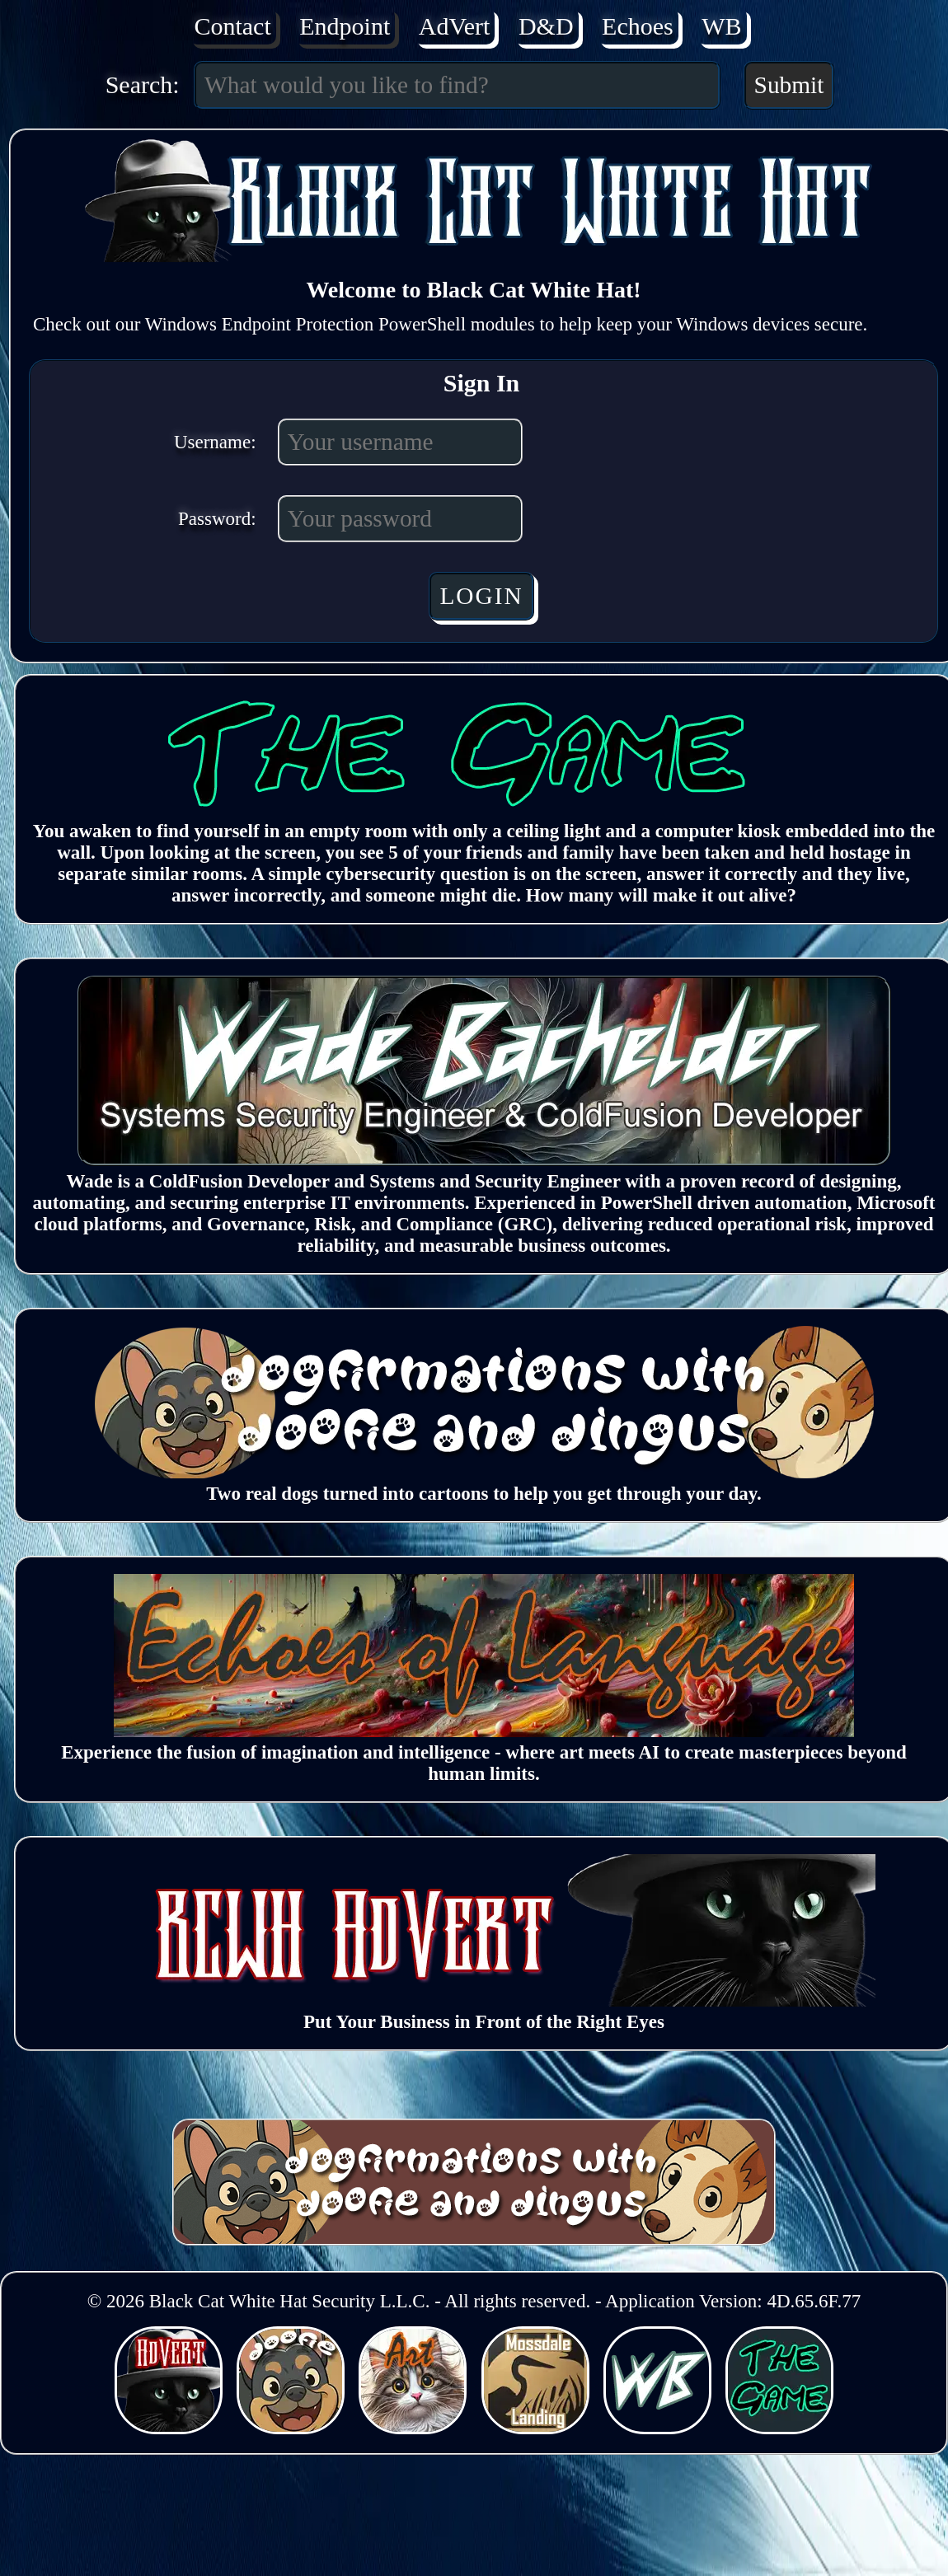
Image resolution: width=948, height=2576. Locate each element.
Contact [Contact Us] (232, 26)
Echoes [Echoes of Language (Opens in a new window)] (637, 26)
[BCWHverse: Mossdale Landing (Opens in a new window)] (537, 2428)
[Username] (400, 442)
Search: (143, 84)
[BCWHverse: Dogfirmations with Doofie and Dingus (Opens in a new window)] (293, 2428)
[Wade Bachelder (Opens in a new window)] (484, 1160)
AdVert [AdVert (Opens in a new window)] (454, 26)
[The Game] (484, 809)
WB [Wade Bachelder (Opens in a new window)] (721, 26)
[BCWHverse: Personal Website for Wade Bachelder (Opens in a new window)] (659, 2428)
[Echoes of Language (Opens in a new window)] (484, 1731)
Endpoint (344, 26)
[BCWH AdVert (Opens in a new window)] (483, 2000)
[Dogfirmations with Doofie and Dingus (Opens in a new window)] (483, 1472)
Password (214, 518)
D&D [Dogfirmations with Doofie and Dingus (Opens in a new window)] (546, 26)
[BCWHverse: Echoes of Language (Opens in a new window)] (415, 2428)
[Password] (400, 518)
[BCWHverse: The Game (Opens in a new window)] (779, 2428)
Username (212, 442)
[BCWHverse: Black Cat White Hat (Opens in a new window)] (171, 2428)
